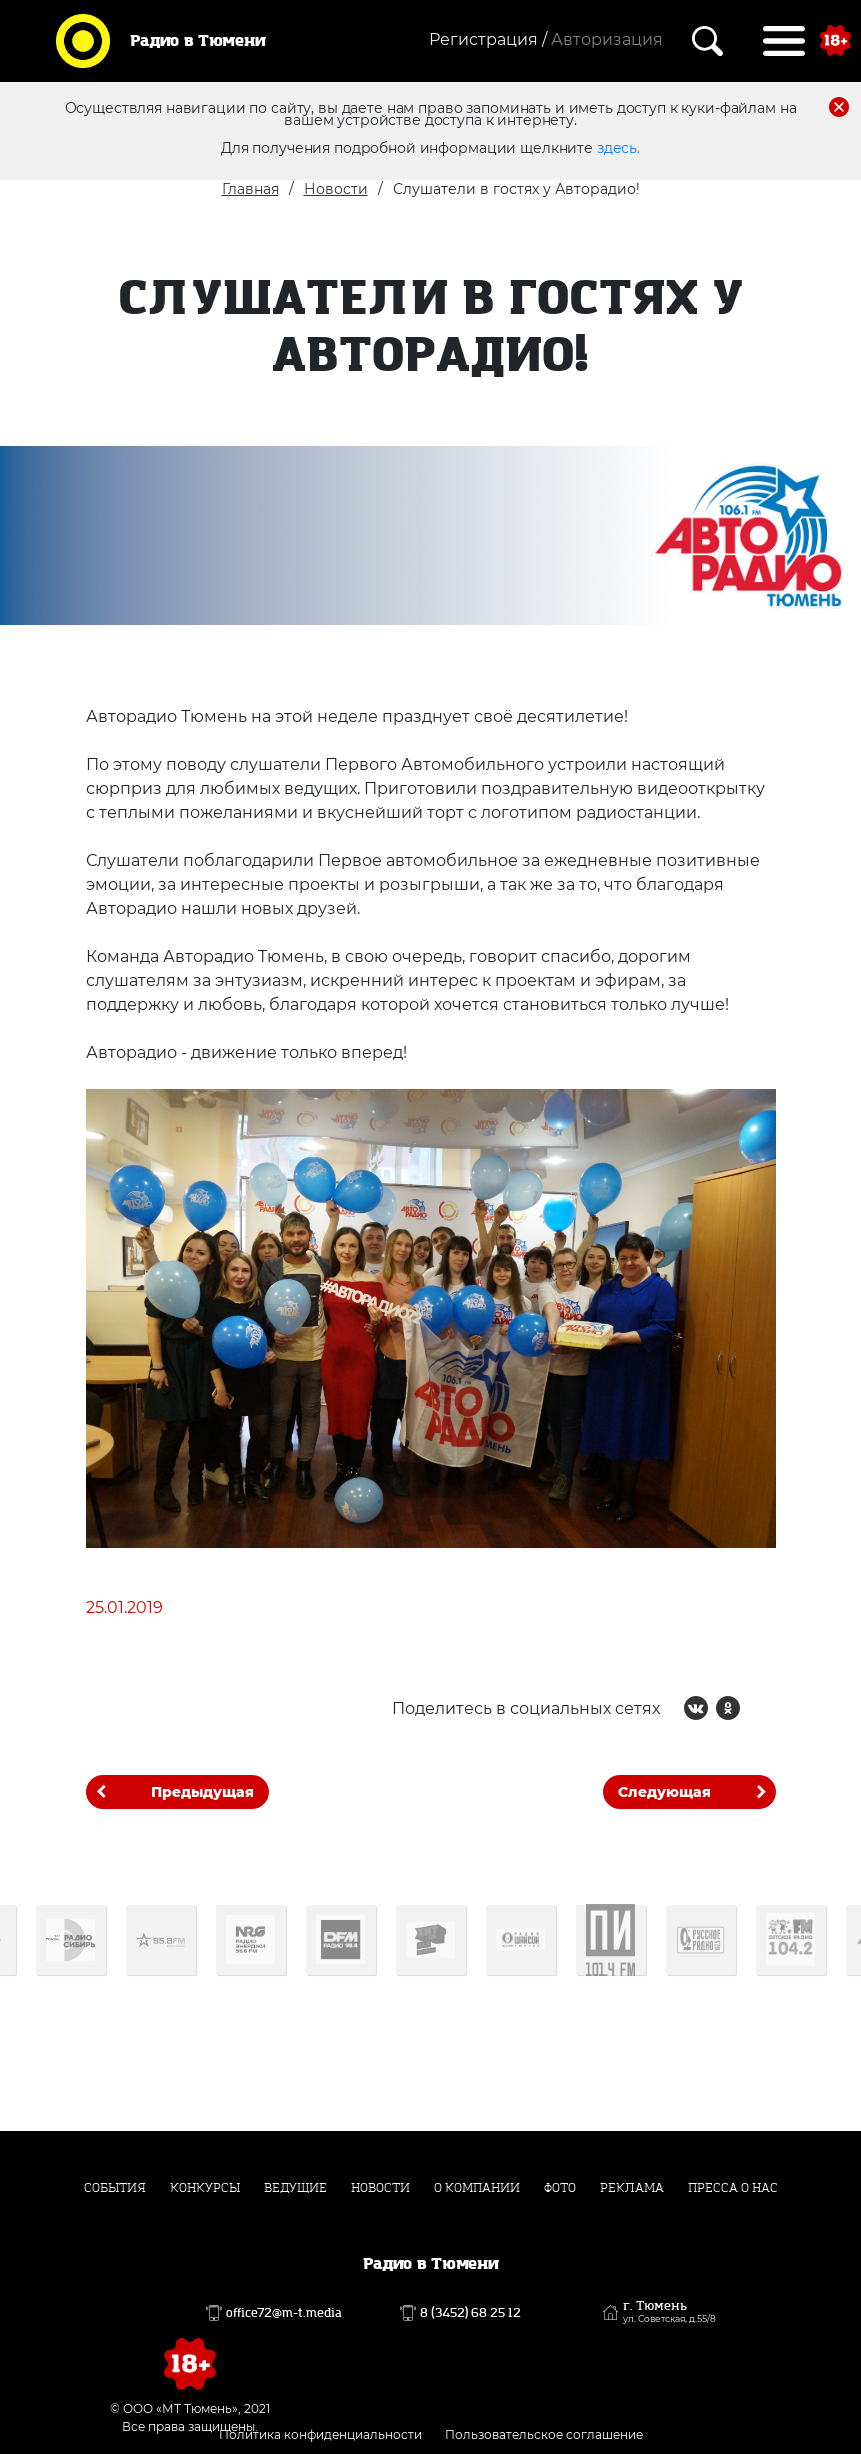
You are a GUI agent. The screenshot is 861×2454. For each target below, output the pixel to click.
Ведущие (295, 2188)
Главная (250, 189)
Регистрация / (488, 39)
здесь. (618, 148)
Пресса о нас (733, 2188)
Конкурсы (205, 2188)
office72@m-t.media (284, 2313)
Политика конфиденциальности (320, 2434)
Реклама (632, 2188)
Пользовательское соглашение (544, 2434)
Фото (560, 2188)
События (115, 2188)
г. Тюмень (669, 2312)
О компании (477, 2188)
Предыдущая (202, 1792)
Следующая (664, 1792)
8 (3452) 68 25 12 (470, 2313)
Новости (336, 189)
